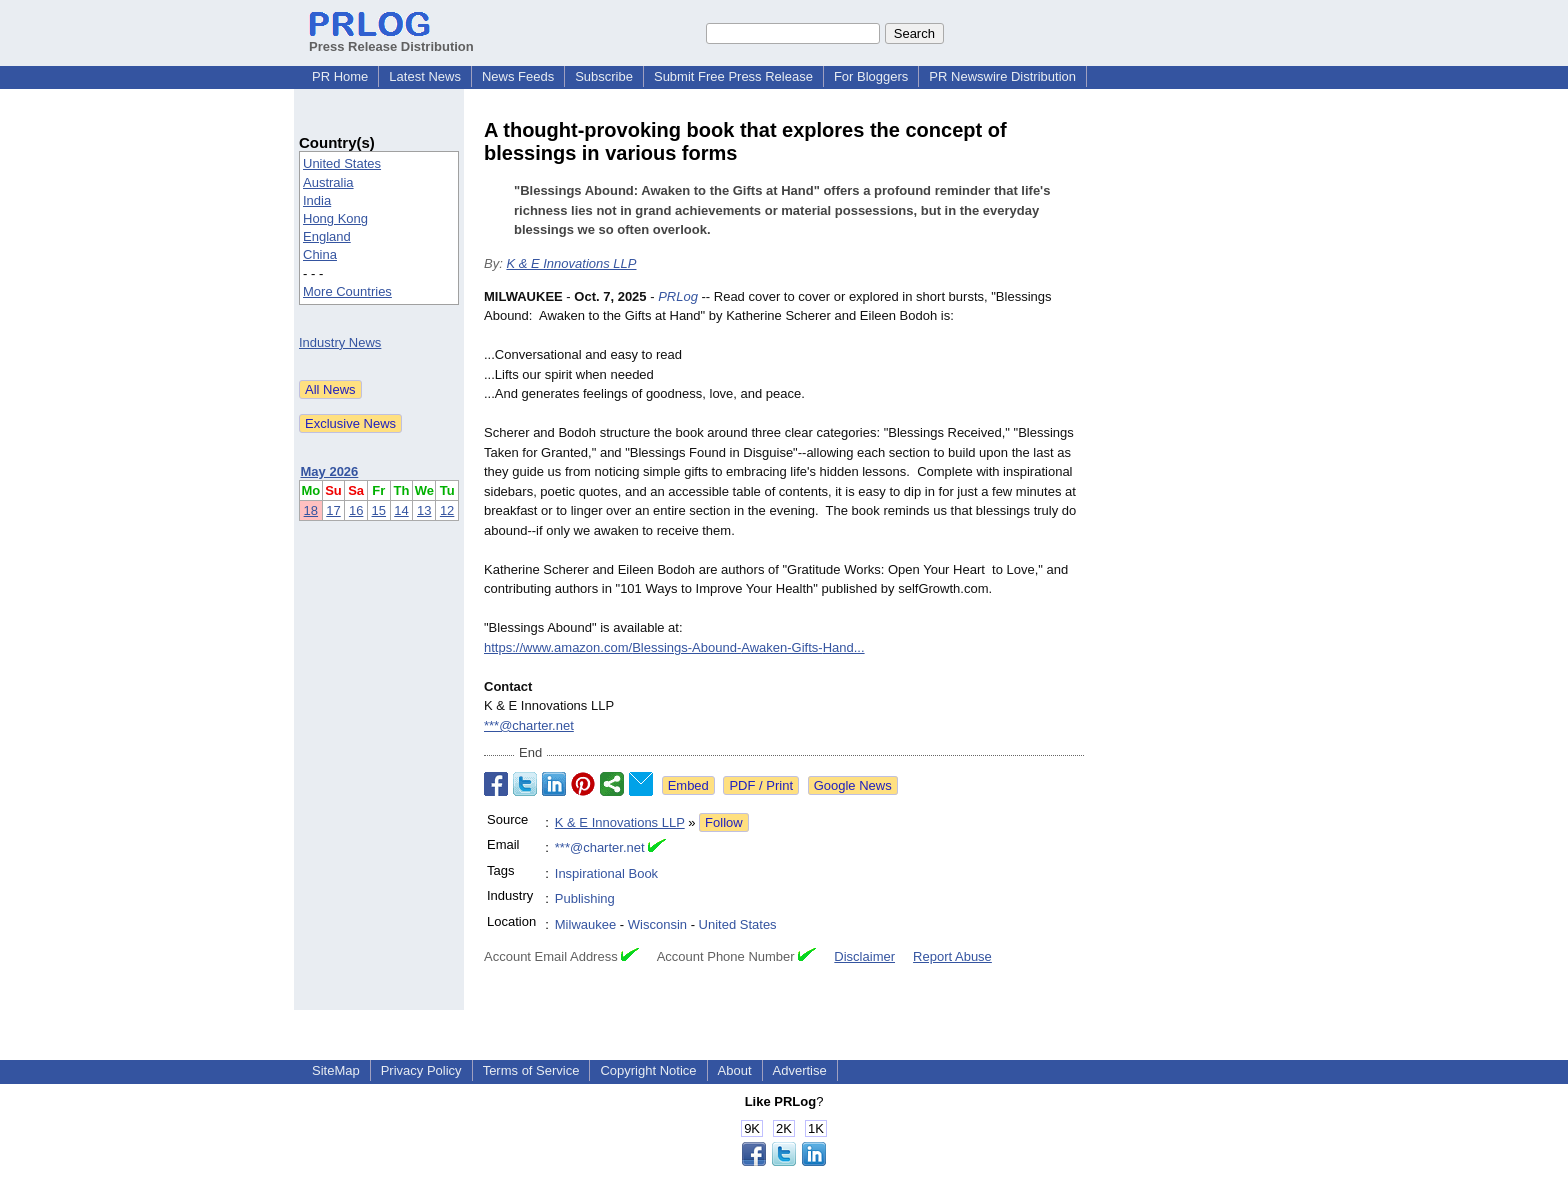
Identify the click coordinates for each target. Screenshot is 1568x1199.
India (317, 200)
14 (401, 510)
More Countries (347, 291)
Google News (853, 785)
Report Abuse (952, 956)
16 (356, 510)
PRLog (678, 296)
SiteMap (336, 1070)
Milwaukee (585, 924)
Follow (724, 822)
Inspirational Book (606, 873)
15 (379, 510)
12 (447, 510)
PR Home (340, 76)
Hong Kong (335, 218)
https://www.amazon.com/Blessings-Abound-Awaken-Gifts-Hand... (674, 647)
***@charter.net (529, 725)
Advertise (800, 1070)
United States (342, 163)
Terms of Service (531, 1070)
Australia (328, 182)
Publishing (585, 898)
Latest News (425, 76)
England (327, 236)
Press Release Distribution (391, 39)
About (735, 1070)
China (320, 254)
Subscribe (604, 76)
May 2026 (330, 471)
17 (333, 510)
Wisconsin (657, 924)
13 (424, 510)
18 (311, 510)
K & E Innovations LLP (571, 263)
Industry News (340, 342)
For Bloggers (871, 76)
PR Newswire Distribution (1002, 76)
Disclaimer (864, 956)
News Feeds (518, 76)
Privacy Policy (421, 1070)
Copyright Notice (648, 1070)
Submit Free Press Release (733, 76)
